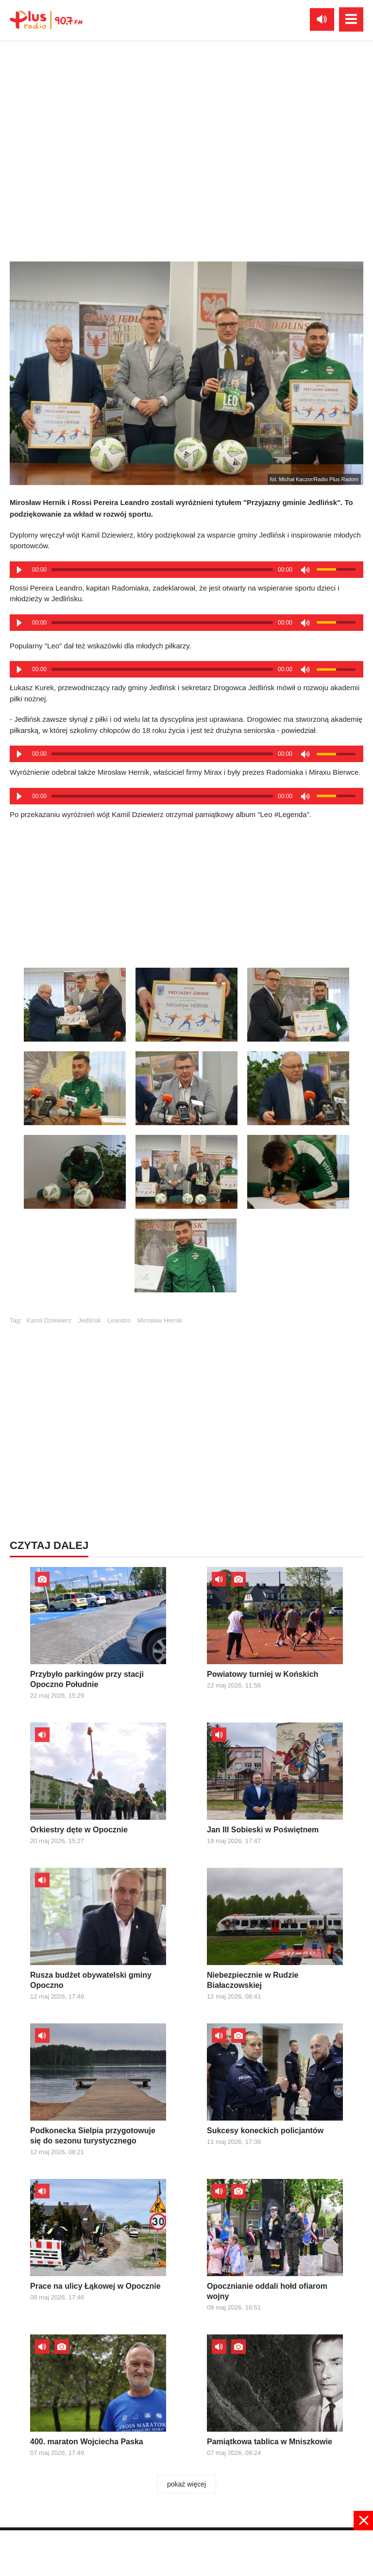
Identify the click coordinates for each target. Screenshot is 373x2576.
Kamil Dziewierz (49, 1320)
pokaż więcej (186, 2484)
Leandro (119, 1320)
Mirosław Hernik (159, 1320)
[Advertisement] (186, 890)
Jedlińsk (89, 1320)
